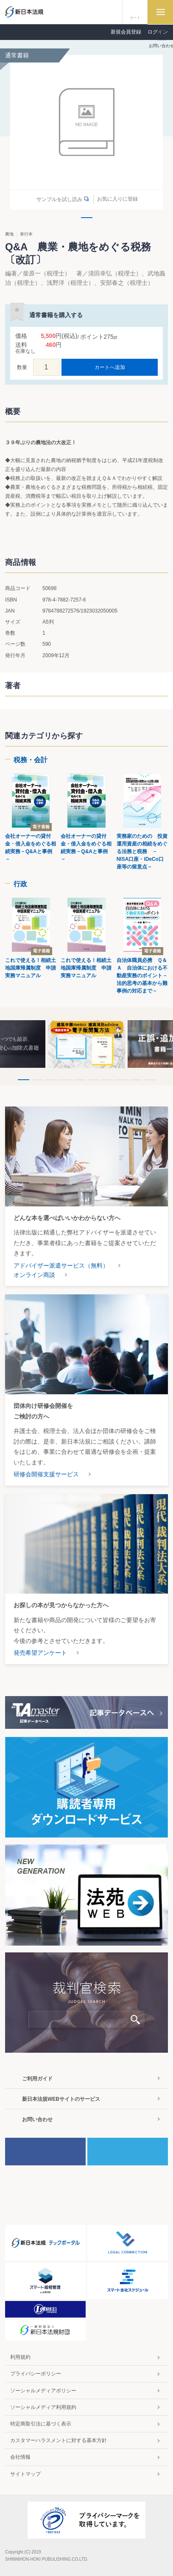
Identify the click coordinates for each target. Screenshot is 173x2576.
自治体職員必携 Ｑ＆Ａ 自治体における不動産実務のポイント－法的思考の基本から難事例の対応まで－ (142, 975)
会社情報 (20, 2457)
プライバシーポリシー (35, 2374)
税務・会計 (30, 759)
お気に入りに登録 (117, 199)
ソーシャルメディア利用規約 (43, 2407)
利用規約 (20, 2357)
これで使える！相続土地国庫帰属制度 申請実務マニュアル (30, 968)
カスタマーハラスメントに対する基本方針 (58, 2440)
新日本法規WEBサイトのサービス (61, 2099)
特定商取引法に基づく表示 (40, 2424)
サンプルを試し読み (59, 199)
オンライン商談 (34, 1274)
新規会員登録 (126, 32)
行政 (20, 884)
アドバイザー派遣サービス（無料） (61, 1265)
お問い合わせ (37, 2119)
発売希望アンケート (40, 1652)
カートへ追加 (110, 367)
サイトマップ (25, 2474)
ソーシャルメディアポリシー (43, 2391)
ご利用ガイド (37, 2079)
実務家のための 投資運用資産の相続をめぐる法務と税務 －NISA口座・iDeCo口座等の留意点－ (142, 851)
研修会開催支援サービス (46, 1474)
